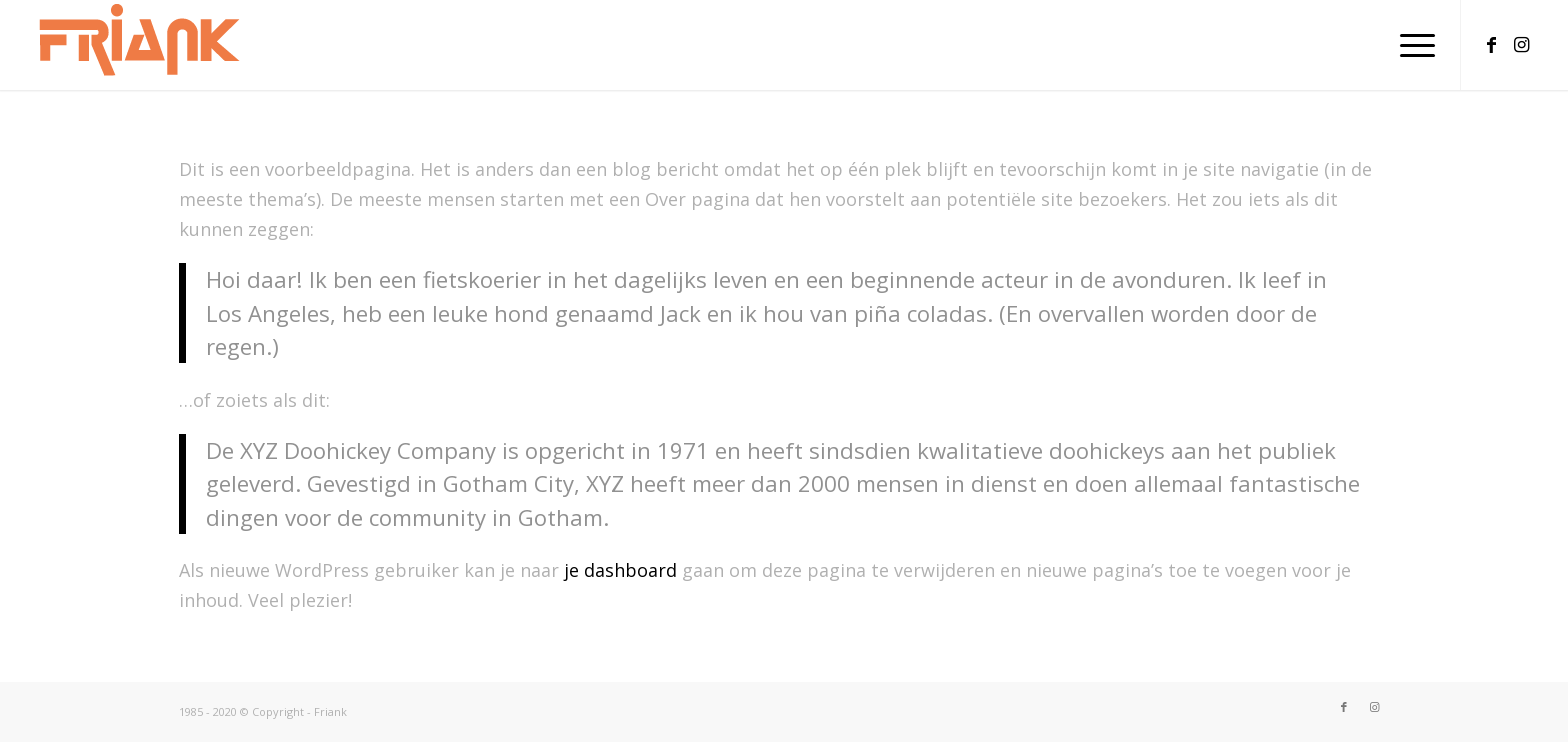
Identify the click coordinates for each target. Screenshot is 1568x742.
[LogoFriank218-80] (140, 45)
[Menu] (1411, 45)
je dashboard (620, 570)
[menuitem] (1411, 45)
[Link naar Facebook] (1492, 44)
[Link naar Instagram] (1522, 44)
